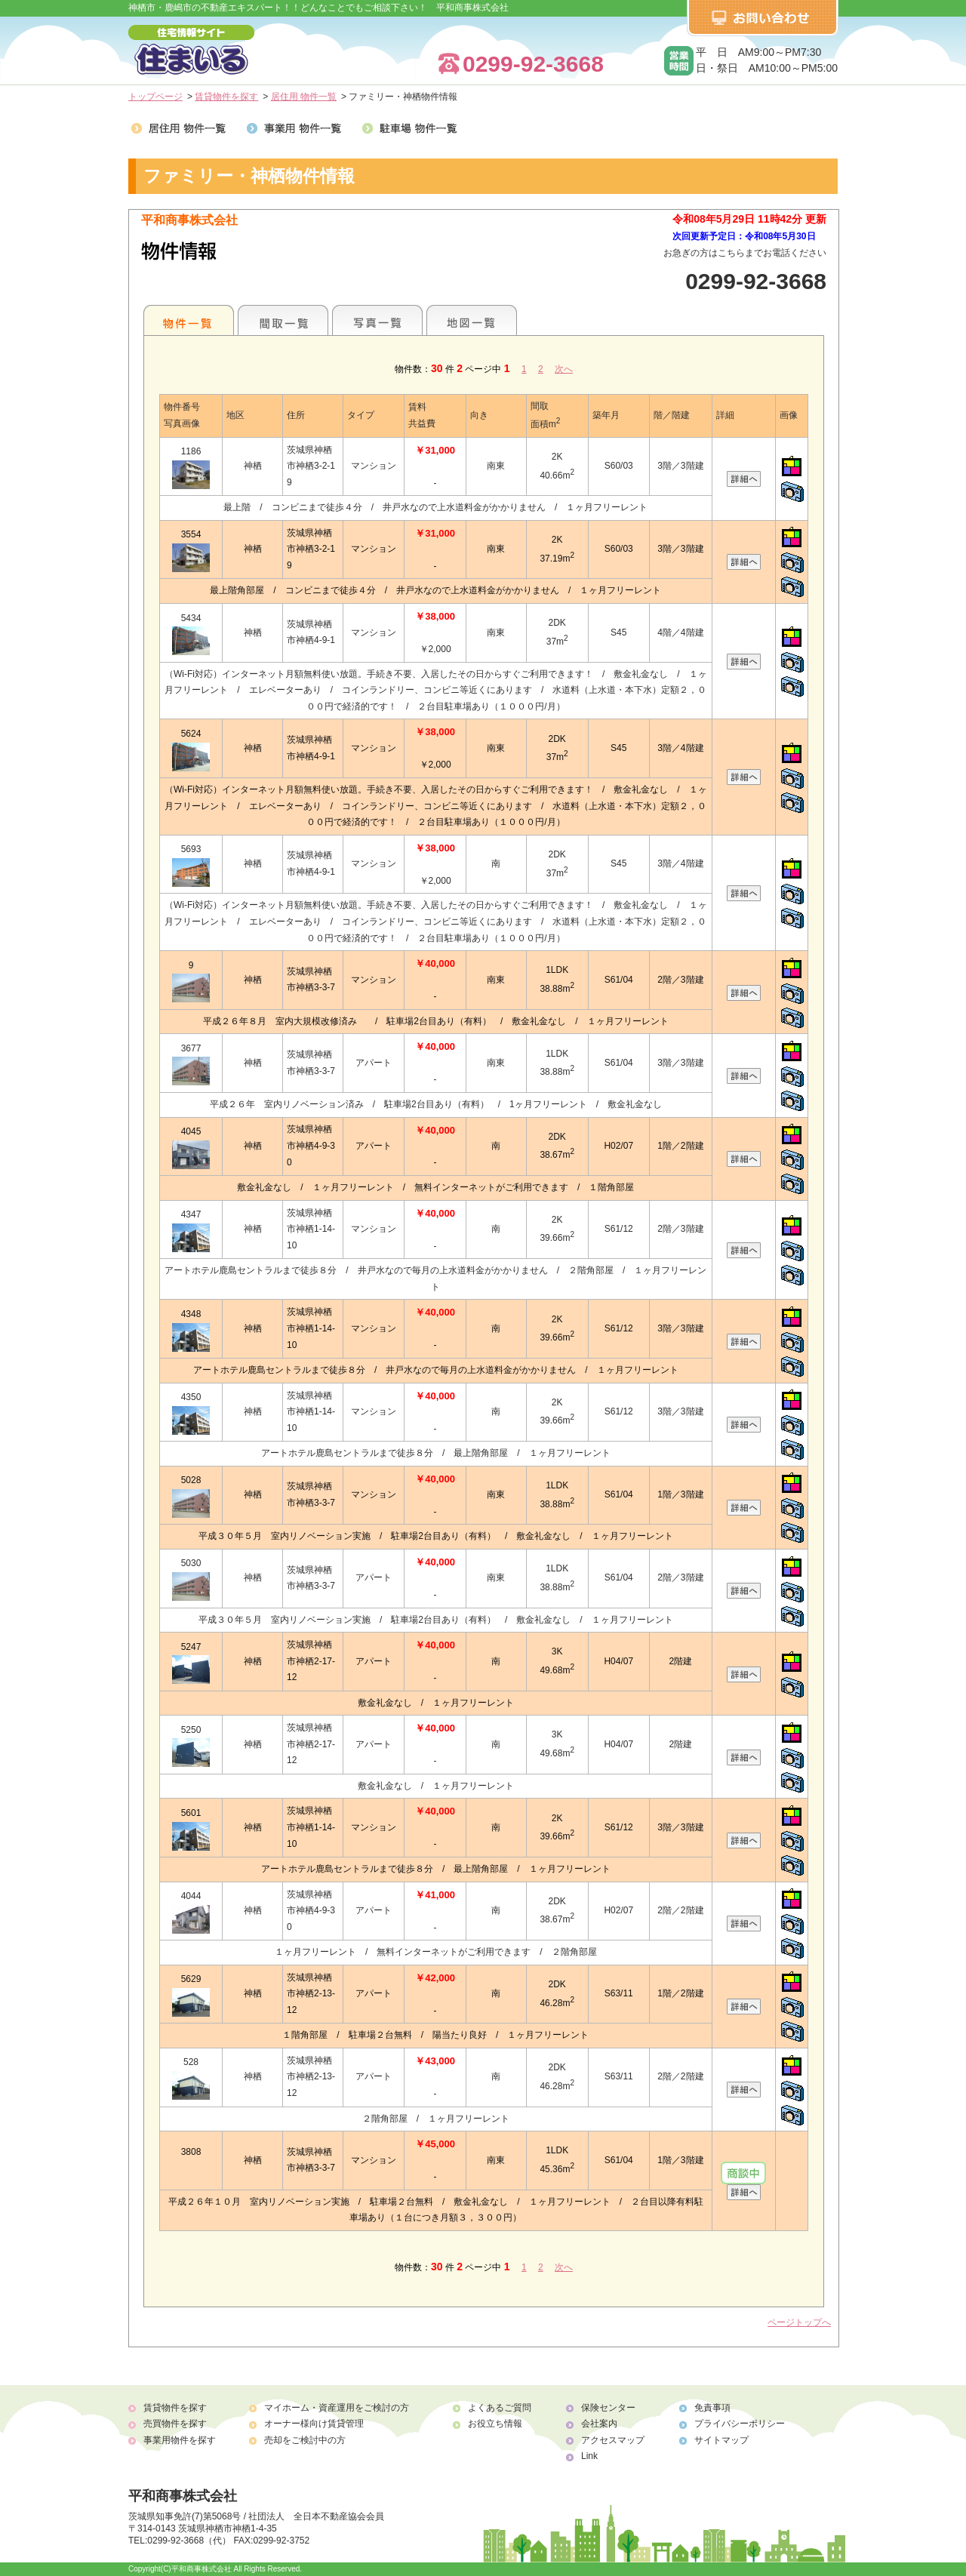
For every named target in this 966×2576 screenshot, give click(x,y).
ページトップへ (799, 2322)
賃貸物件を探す (226, 96)
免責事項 (712, 2407)
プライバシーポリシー (739, 2423)
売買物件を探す (175, 2423)
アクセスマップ (613, 2440)
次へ (564, 369)
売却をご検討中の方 (305, 2440)
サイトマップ (721, 2440)
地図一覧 (471, 320)
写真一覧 (377, 320)
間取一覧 (283, 320)
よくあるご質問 (499, 2407)
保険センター (608, 2407)
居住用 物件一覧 (304, 96)
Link (589, 2456)
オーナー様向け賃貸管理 (314, 2423)
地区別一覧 (188, 320)
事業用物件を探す (179, 2440)
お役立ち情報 (495, 2423)
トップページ (155, 96)
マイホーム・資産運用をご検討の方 (336, 2407)
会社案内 (599, 2423)
